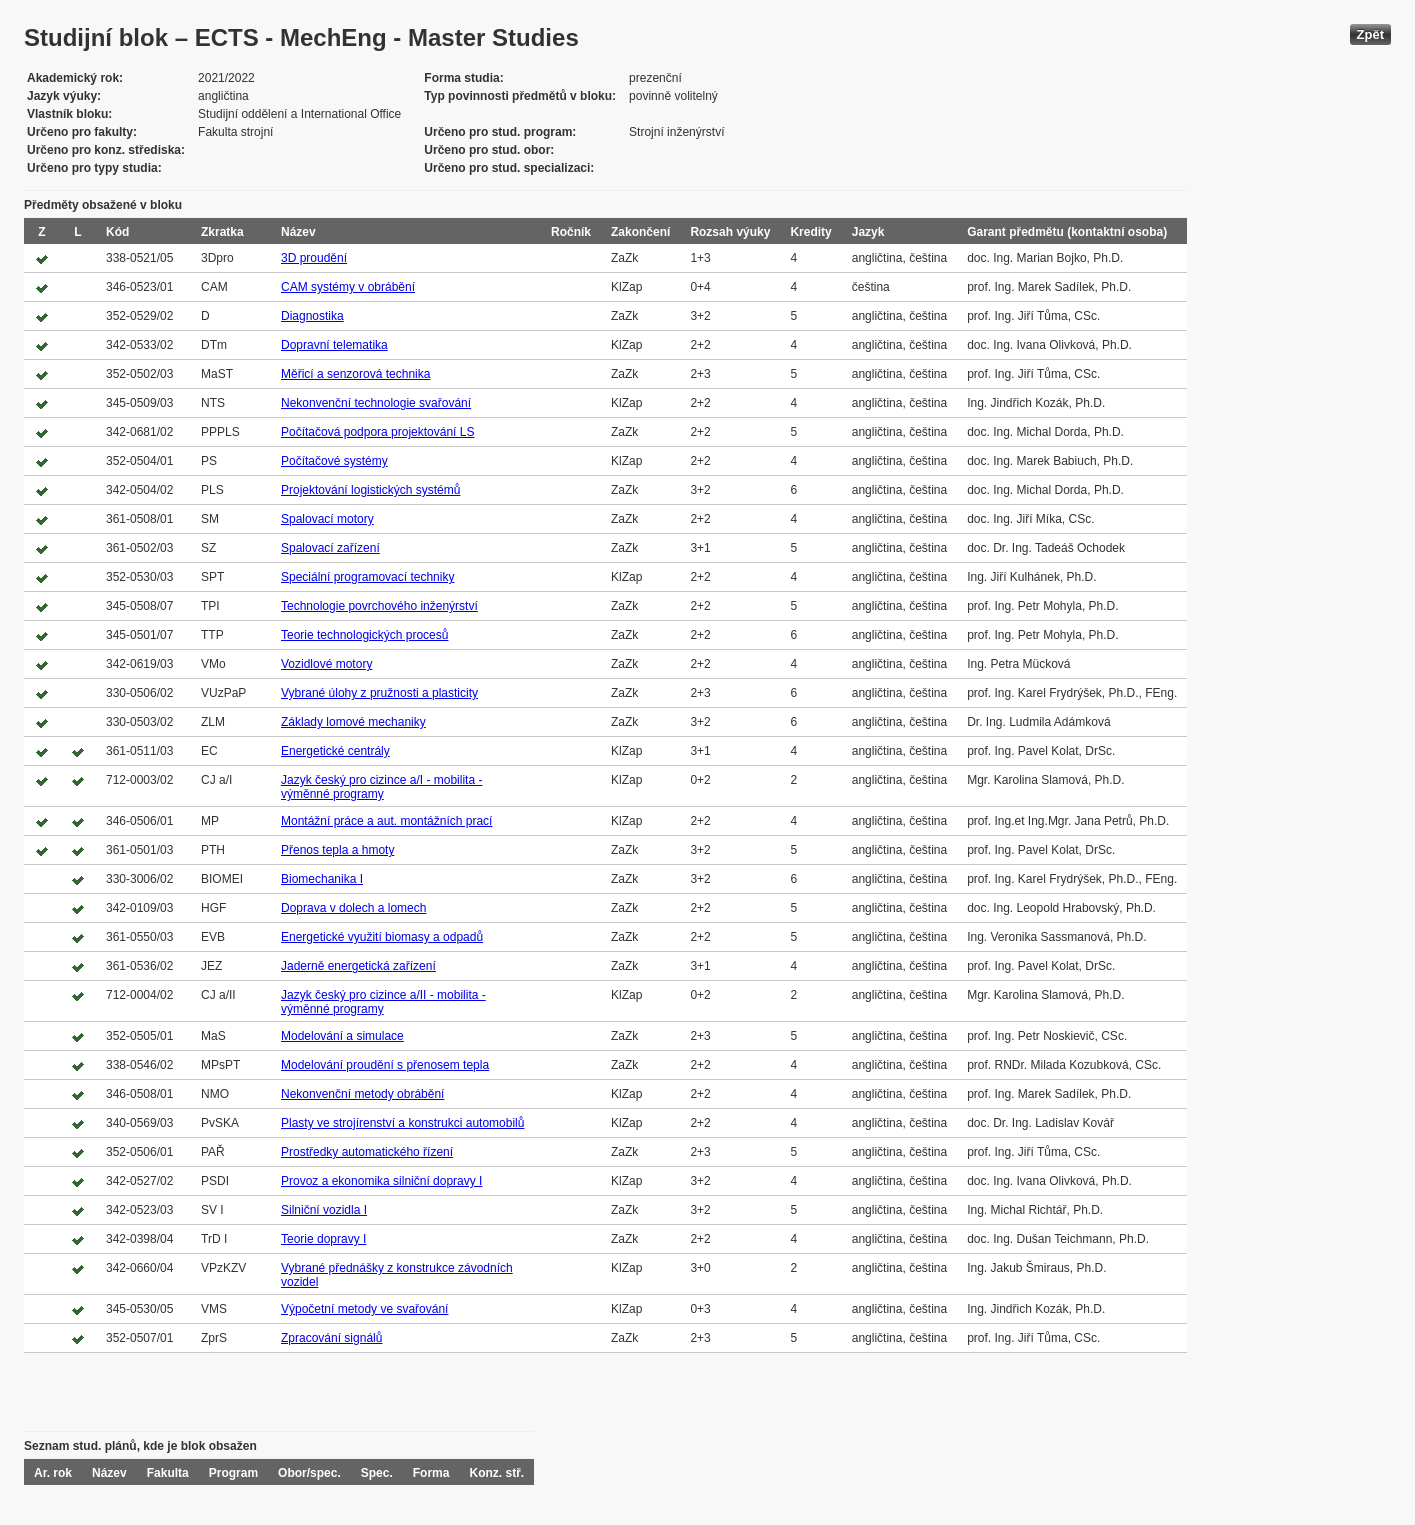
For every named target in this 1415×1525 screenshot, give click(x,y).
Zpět (1370, 34)
